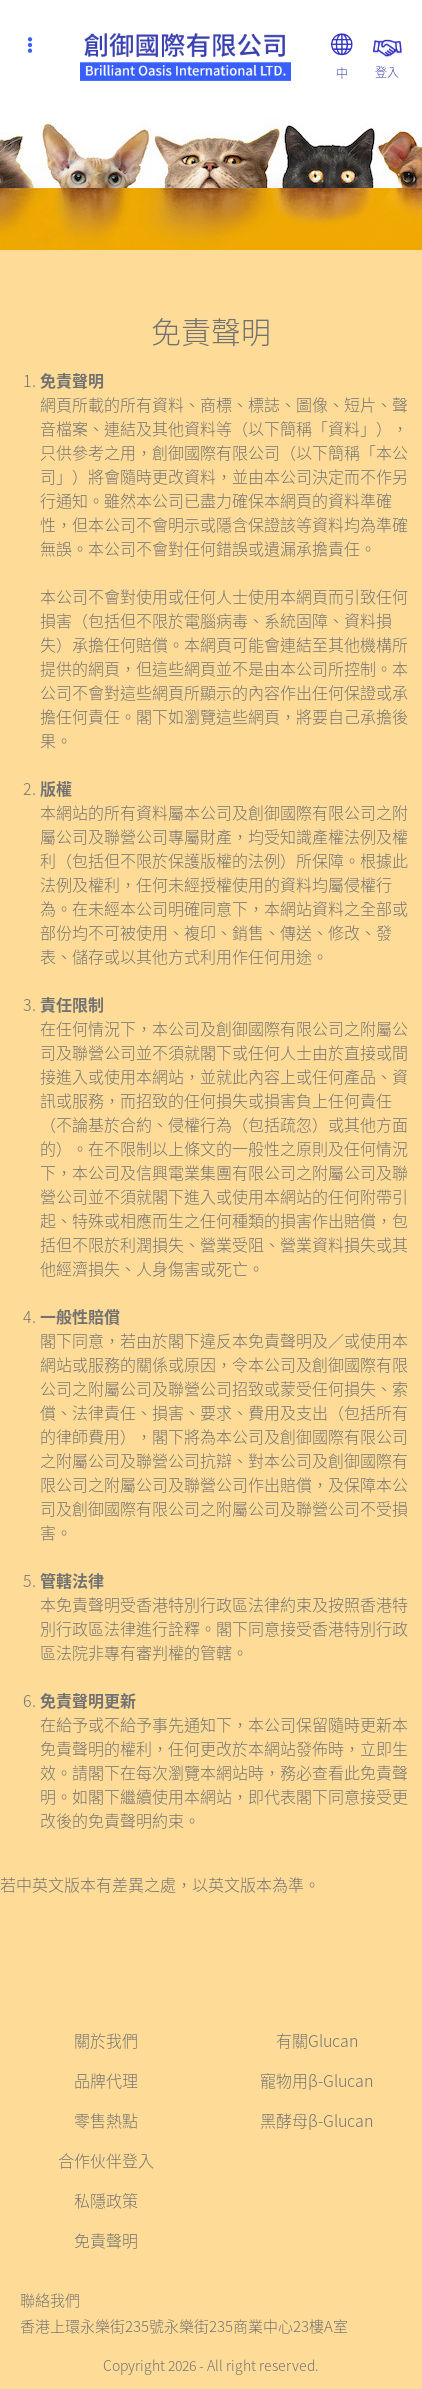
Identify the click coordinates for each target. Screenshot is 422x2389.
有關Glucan (317, 2040)
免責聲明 (106, 2240)
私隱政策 (106, 2200)
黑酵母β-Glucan (316, 2120)
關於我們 (106, 2040)
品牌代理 (106, 2080)
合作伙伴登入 (106, 2160)
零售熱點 (106, 2120)
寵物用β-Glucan (316, 2080)
